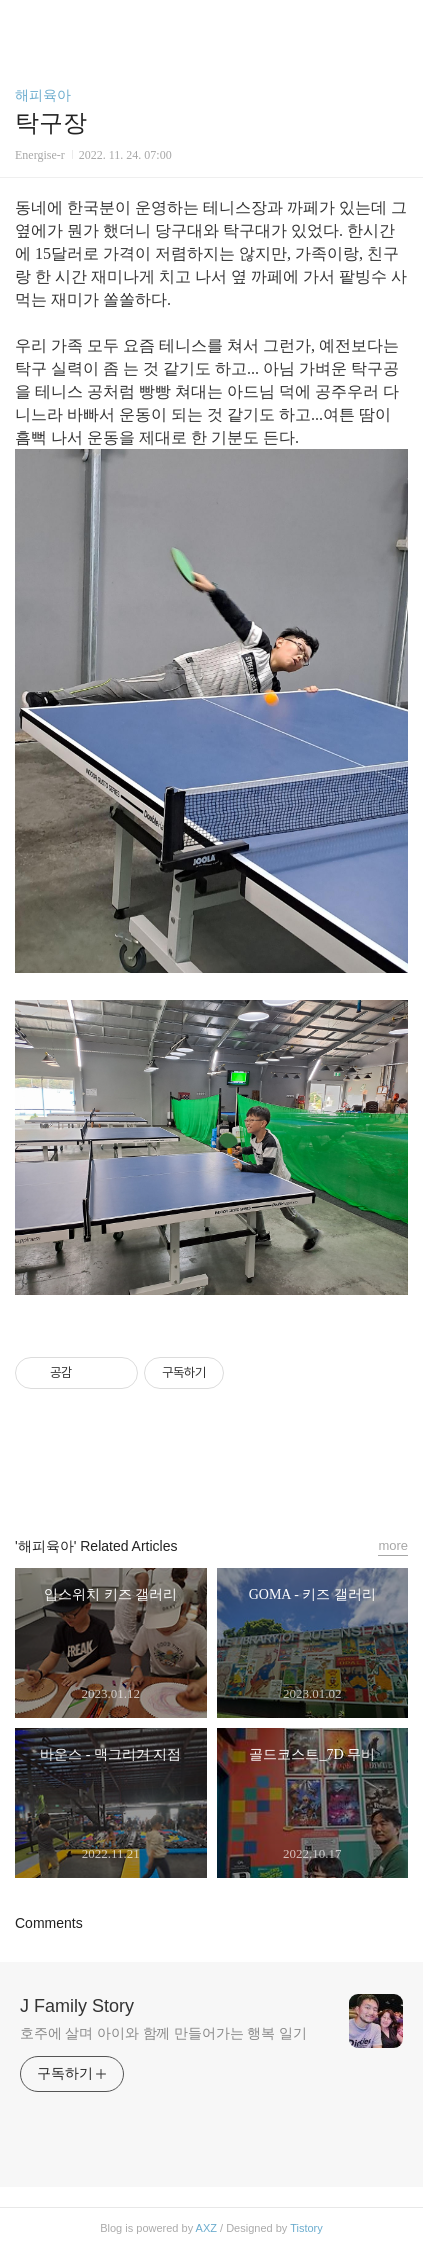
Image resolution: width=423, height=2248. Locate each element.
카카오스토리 (212, 1471)
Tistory (306, 2228)
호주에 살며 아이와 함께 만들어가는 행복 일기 (163, 2033)
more (393, 1545)
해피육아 (43, 95)
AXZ (206, 2228)
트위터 (257, 1471)
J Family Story (77, 2006)
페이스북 (166, 1471)
